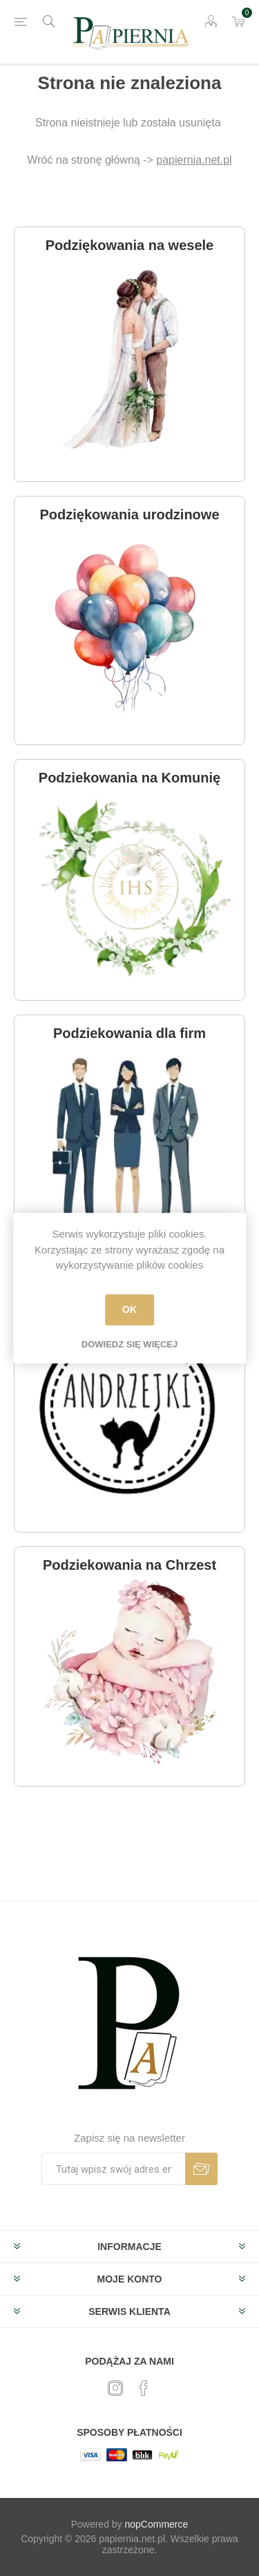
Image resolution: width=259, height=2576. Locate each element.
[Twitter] (115, 2388)
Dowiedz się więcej (129, 1344)
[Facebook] (144, 2388)
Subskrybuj (201, 2169)
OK (129, 1309)
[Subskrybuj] (113, 2169)
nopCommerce (157, 2524)
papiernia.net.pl (193, 160)
